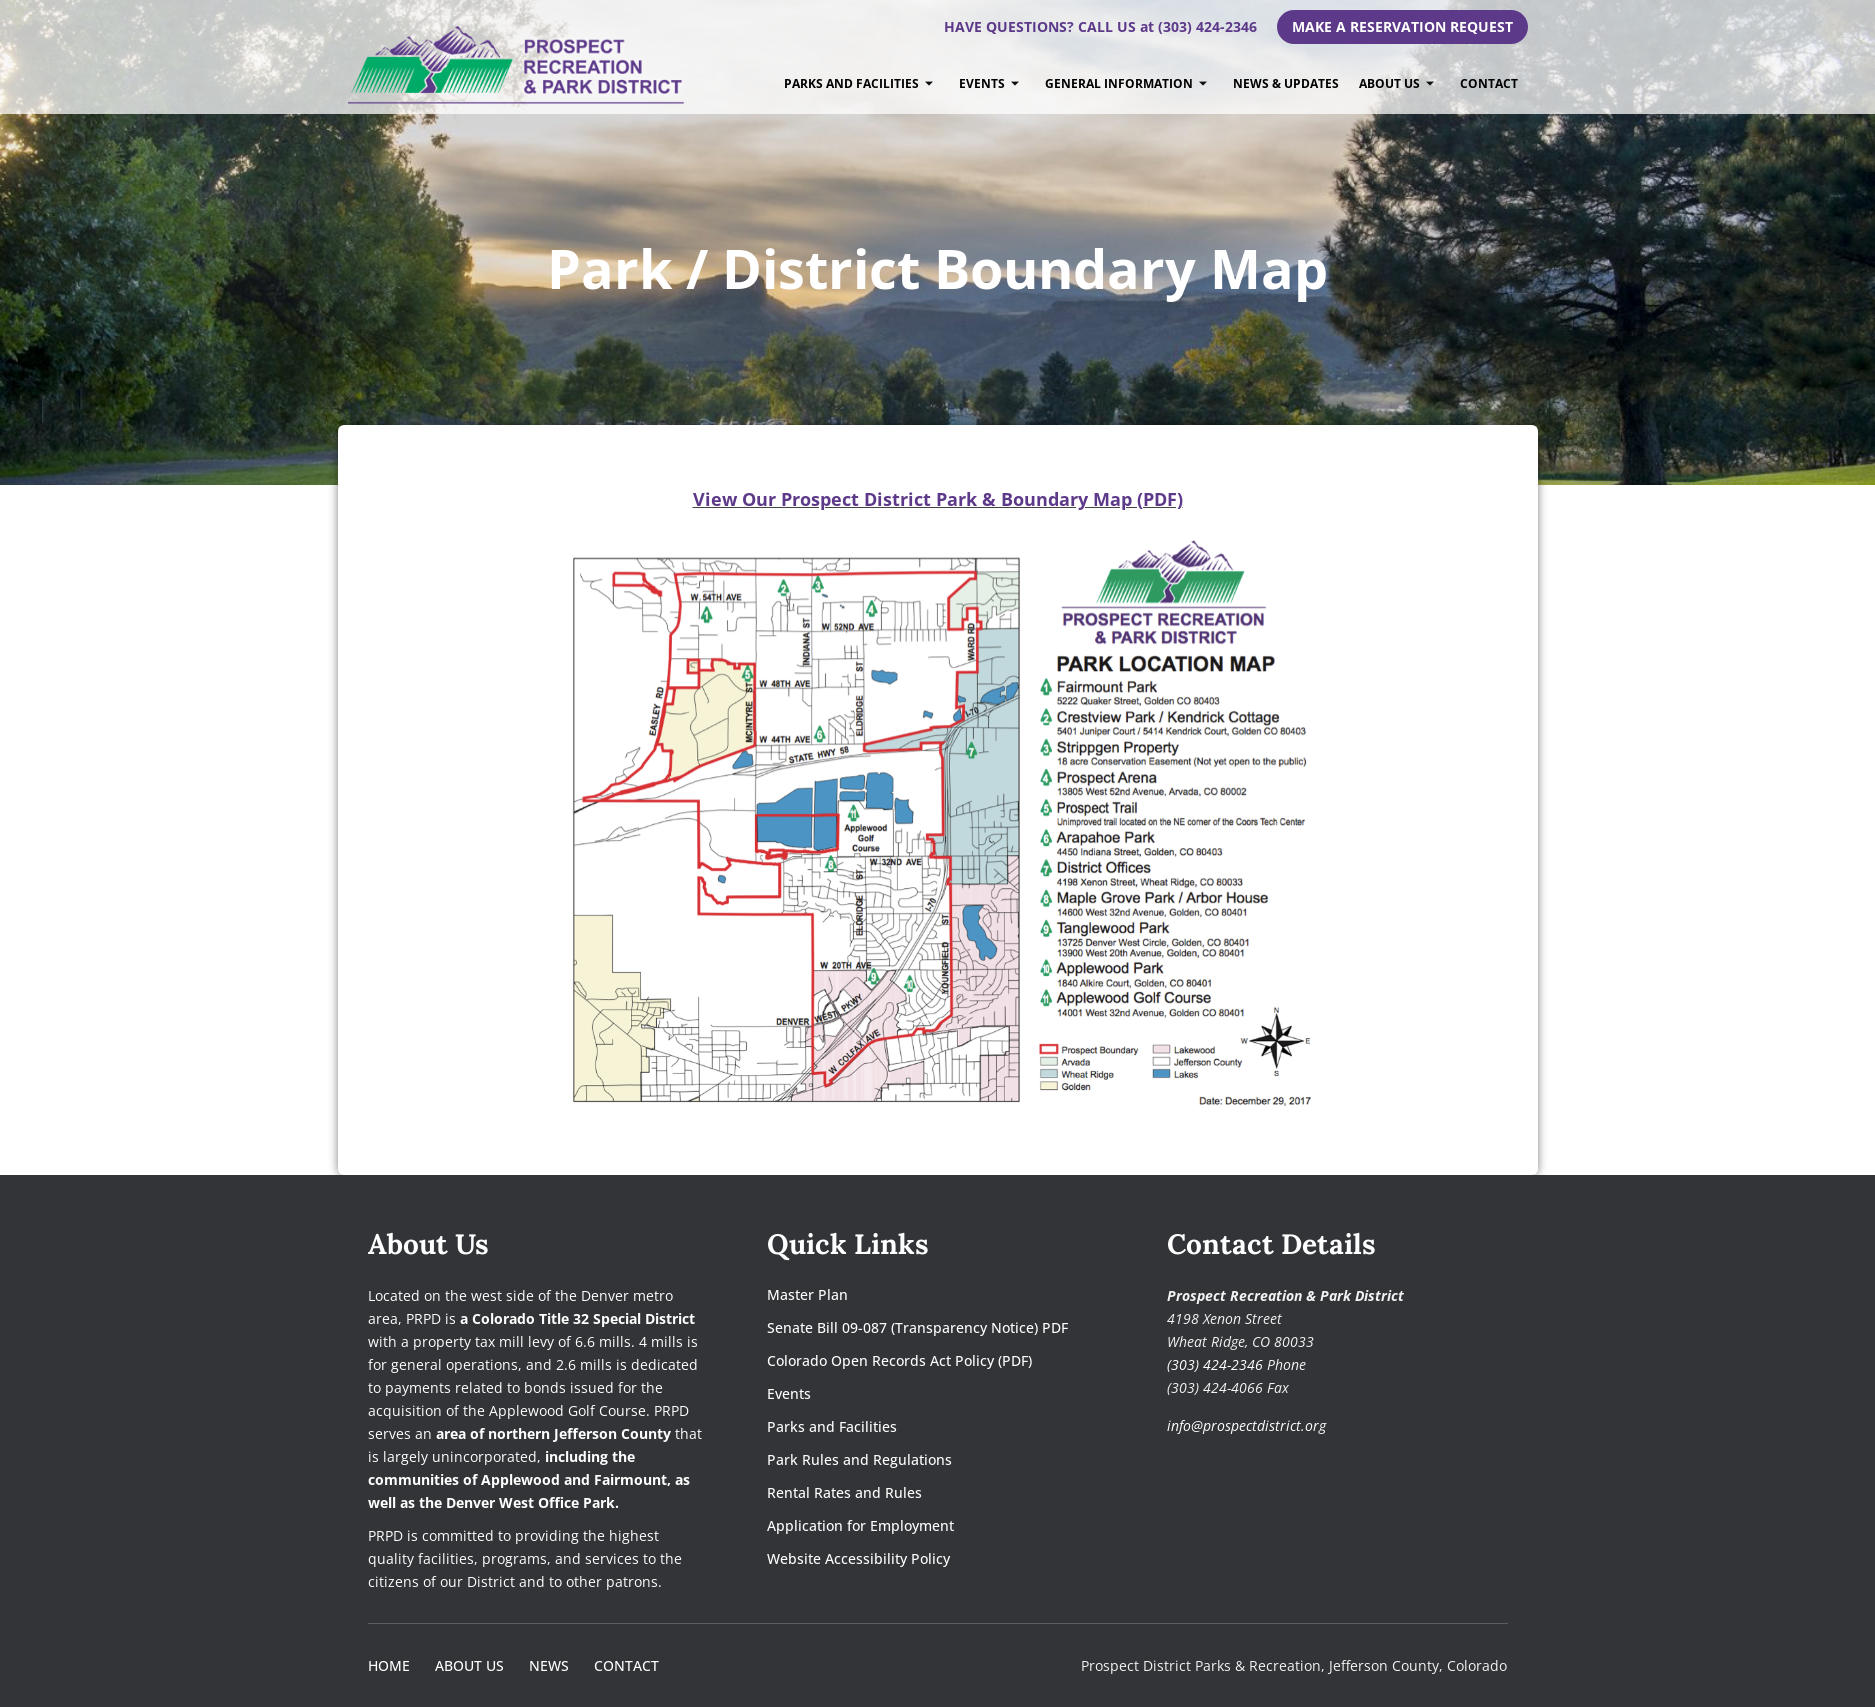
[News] (549, 1666)
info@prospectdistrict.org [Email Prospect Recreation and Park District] (1246, 1425)
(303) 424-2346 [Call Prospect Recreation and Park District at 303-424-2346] (1215, 1364)
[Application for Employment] (917, 1525)
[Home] (389, 1666)
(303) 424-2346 (1207, 26)
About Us (1396, 83)
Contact (1489, 83)
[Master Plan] (917, 1294)
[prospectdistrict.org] (518, 65)
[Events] (917, 1393)
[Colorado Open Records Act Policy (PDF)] (917, 1360)
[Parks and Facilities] (917, 1426)
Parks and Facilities (858, 83)
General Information (1126, 83)
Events (989, 83)
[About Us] (469, 1666)
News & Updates (1286, 83)
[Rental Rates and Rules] (917, 1492)
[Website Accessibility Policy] (917, 1558)
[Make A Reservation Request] (1402, 27)
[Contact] (626, 1666)
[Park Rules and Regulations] (917, 1459)
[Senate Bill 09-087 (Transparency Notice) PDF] (917, 1327)
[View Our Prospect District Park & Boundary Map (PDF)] (938, 499)
